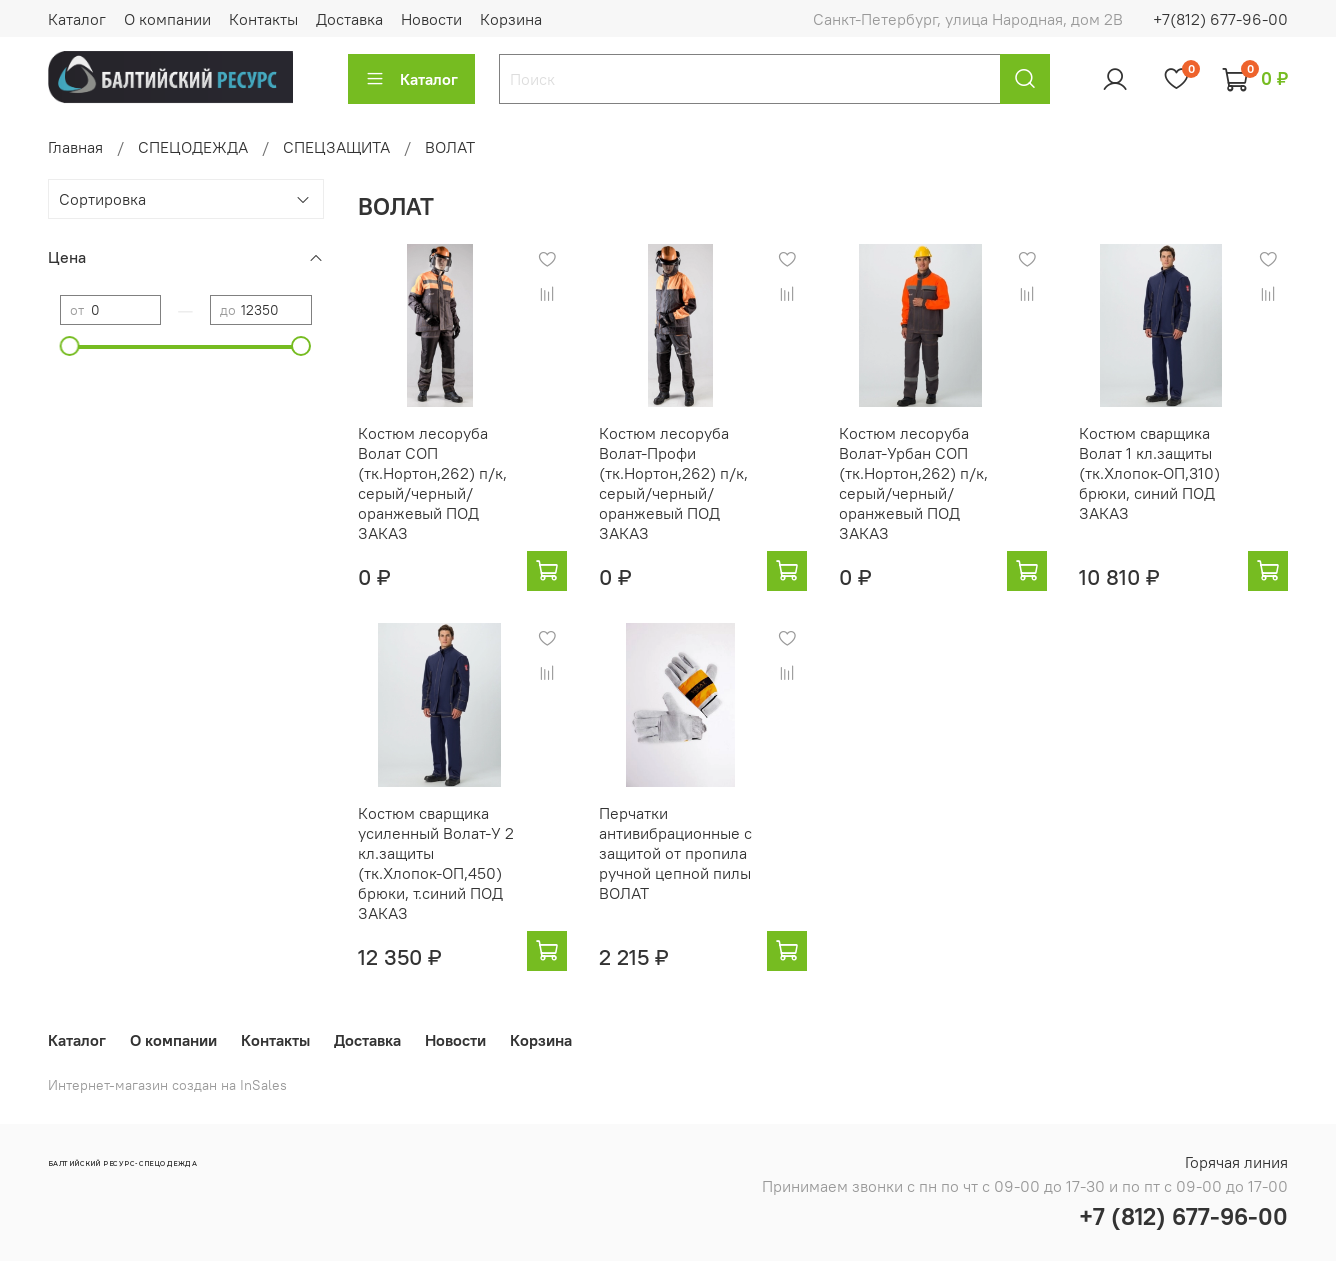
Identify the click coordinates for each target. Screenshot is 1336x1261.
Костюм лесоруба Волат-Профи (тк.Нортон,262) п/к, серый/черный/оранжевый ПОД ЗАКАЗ (673, 483)
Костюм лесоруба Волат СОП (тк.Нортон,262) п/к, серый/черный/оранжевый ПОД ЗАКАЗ (432, 483)
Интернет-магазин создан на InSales (167, 1085)
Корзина (511, 19)
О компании (167, 19)
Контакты (263, 19)
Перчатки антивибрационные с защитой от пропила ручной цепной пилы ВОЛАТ (675, 853)
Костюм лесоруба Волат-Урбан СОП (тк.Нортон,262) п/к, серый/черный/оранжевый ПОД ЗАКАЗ (913, 483)
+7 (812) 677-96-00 (1183, 1216)
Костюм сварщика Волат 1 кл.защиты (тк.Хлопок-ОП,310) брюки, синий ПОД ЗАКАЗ (1149, 473)
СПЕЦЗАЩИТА (336, 147)
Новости (431, 19)
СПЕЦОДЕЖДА (193, 147)
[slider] (70, 346)
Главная (75, 147)
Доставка (349, 19)
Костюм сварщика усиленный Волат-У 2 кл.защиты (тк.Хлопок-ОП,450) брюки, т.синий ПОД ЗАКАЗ (436, 863)
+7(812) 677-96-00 (1220, 19)
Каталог (77, 19)
